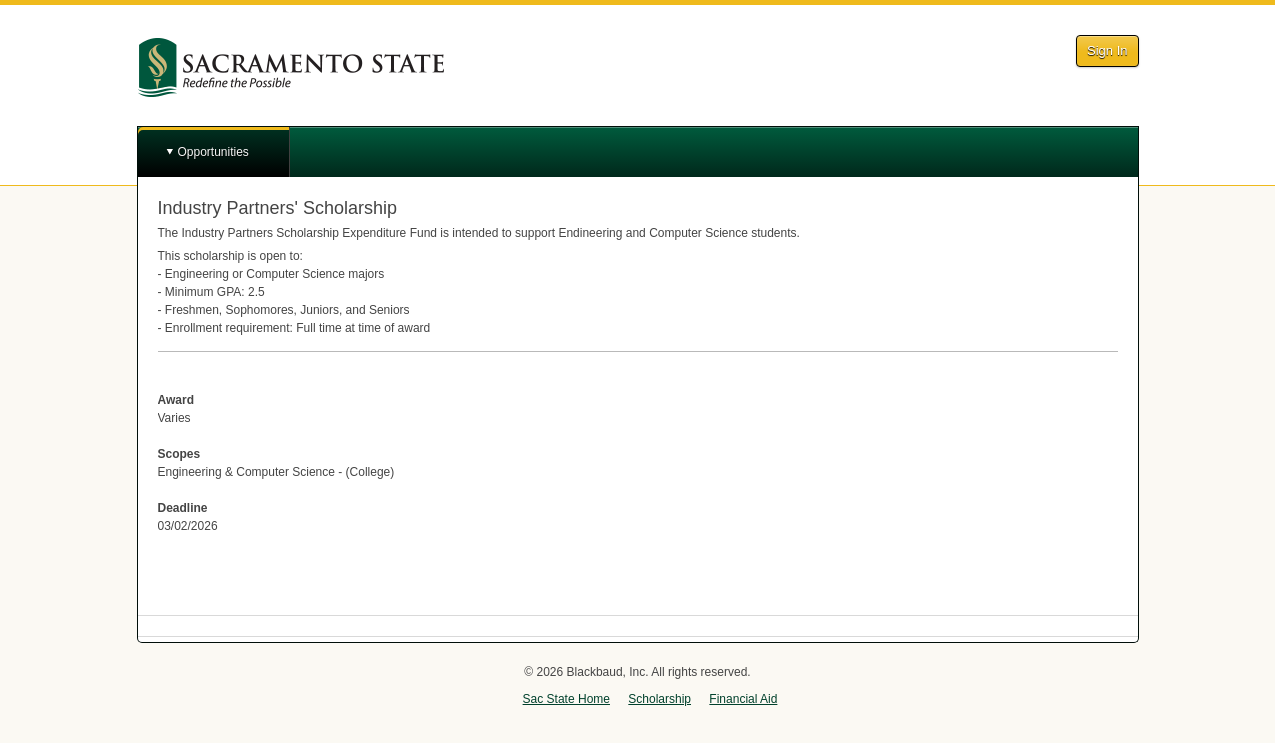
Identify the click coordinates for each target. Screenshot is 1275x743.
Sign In (1107, 50)
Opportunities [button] (213, 152)
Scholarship (659, 699)
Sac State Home (566, 699)
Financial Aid (743, 699)
